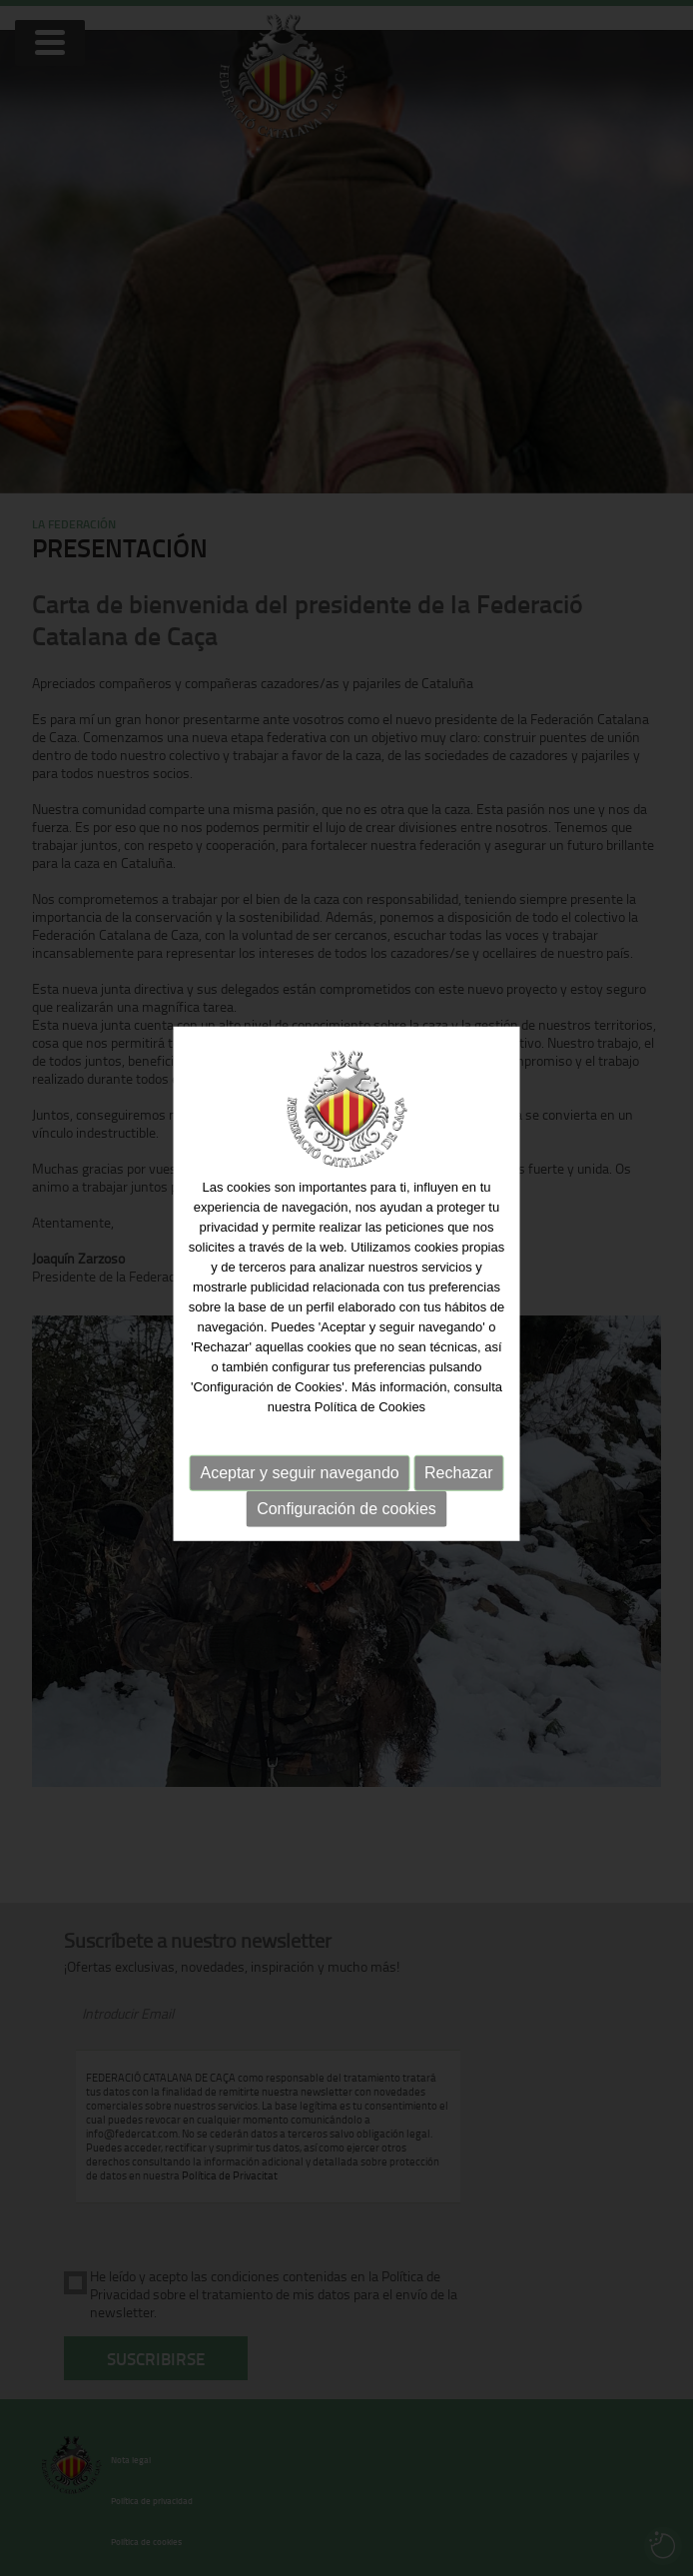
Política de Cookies (370, 1401)
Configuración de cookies (346, 1503)
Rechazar (458, 1467)
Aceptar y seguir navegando (299, 1467)
